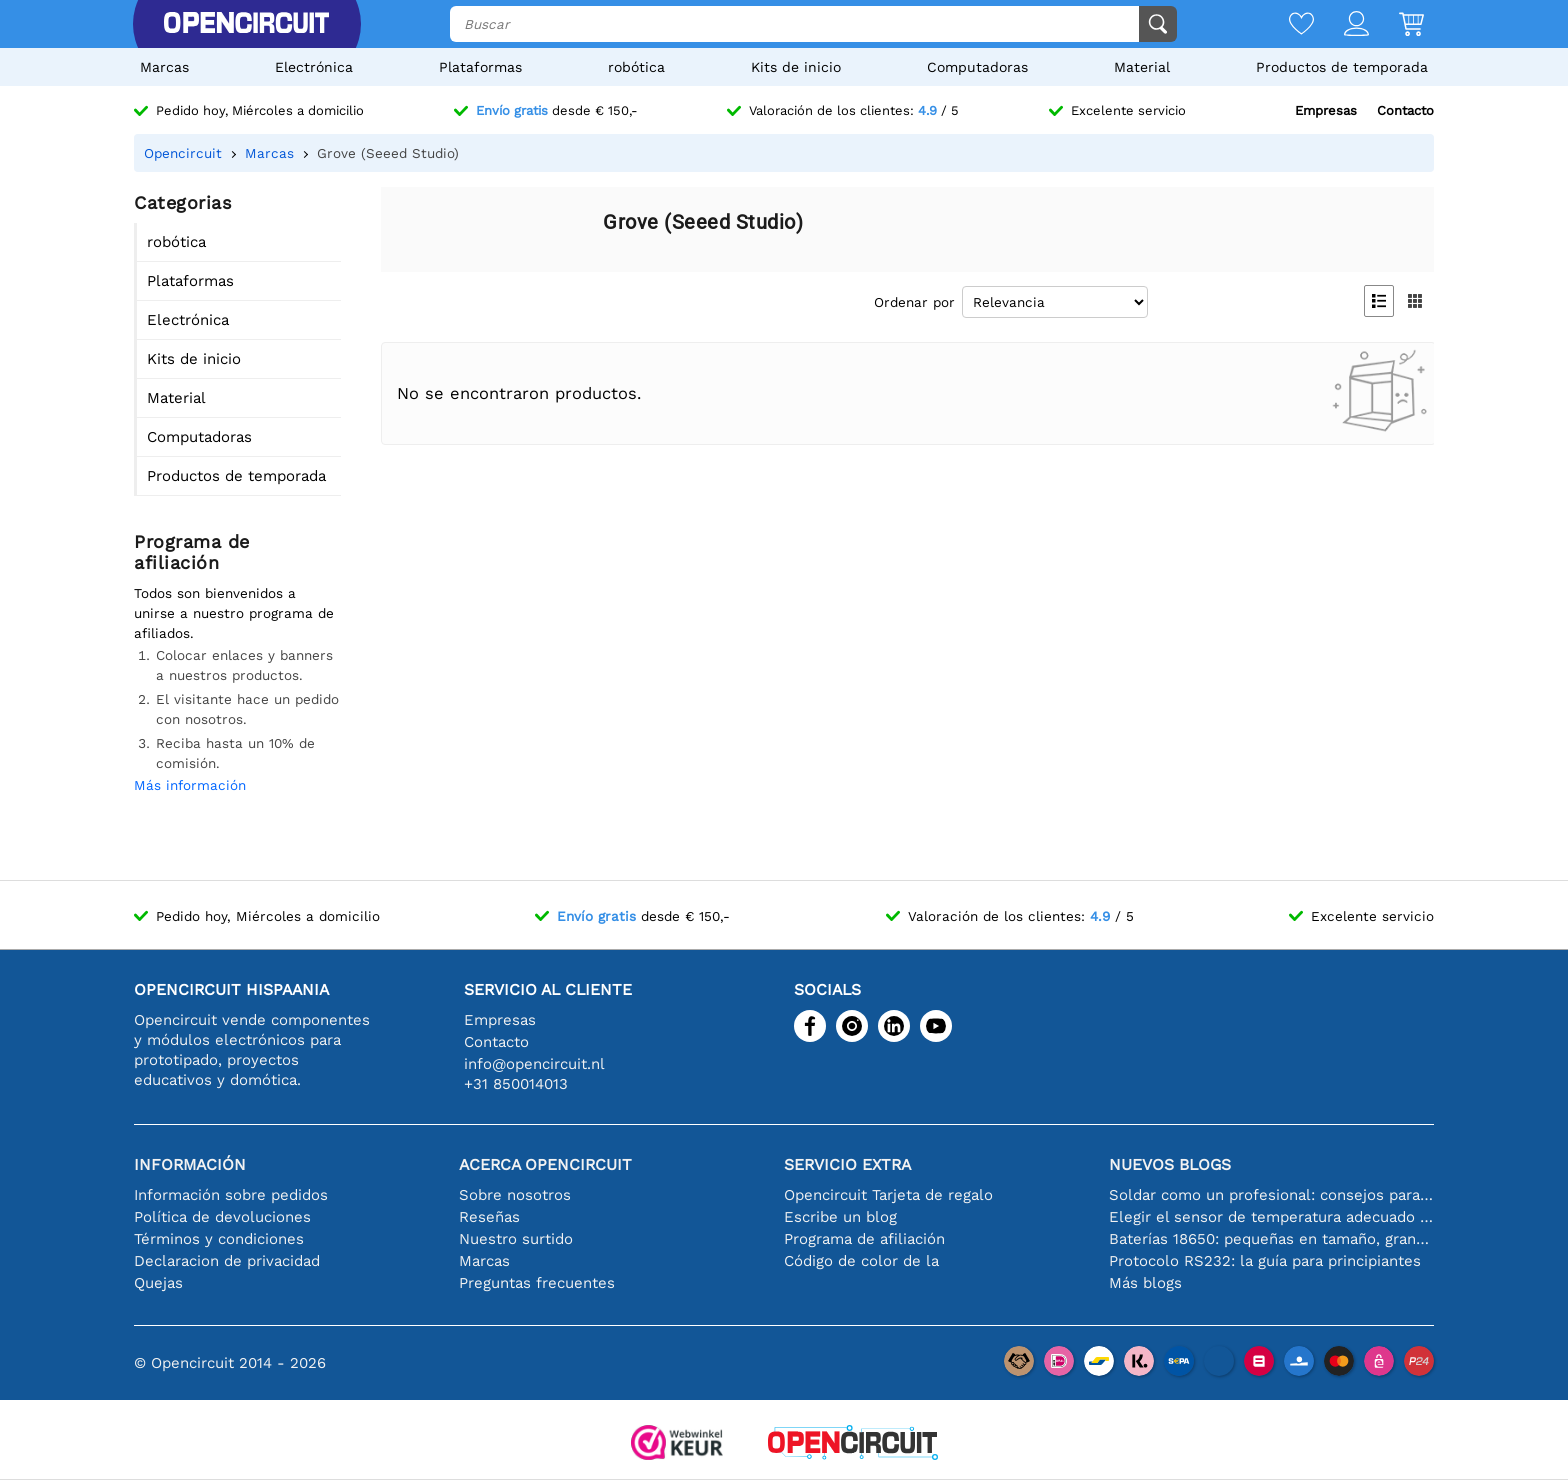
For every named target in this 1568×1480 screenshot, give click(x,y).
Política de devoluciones (222, 1217)
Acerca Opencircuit (545, 1164)
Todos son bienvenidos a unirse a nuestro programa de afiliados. (234, 613)
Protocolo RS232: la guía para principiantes (1265, 1261)
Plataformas (480, 67)
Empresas (1326, 110)
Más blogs (1145, 1283)
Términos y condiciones (219, 1239)
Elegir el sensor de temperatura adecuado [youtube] (1271, 1217)
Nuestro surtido (516, 1239)
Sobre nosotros (515, 1195)
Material (1142, 67)
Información (190, 1164)
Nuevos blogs (1170, 1164)
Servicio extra (847, 1164)
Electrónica (314, 67)
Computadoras (977, 67)
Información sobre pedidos (231, 1195)
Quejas (158, 1283)
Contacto (1405, 110)
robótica (636, 67)
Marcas (164, 67)
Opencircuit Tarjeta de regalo (888, 1195)
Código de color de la (861, 1261)
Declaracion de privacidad (227, 1261)
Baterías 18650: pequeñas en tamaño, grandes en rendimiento (1271, 1239)
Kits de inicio (796, 67)
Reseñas (489, 1217)
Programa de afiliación (864, 1239)
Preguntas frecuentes (537, 1283)
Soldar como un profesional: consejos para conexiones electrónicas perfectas (1271, 1195)
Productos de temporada (1342, 67)
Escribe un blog (840, 1217)
